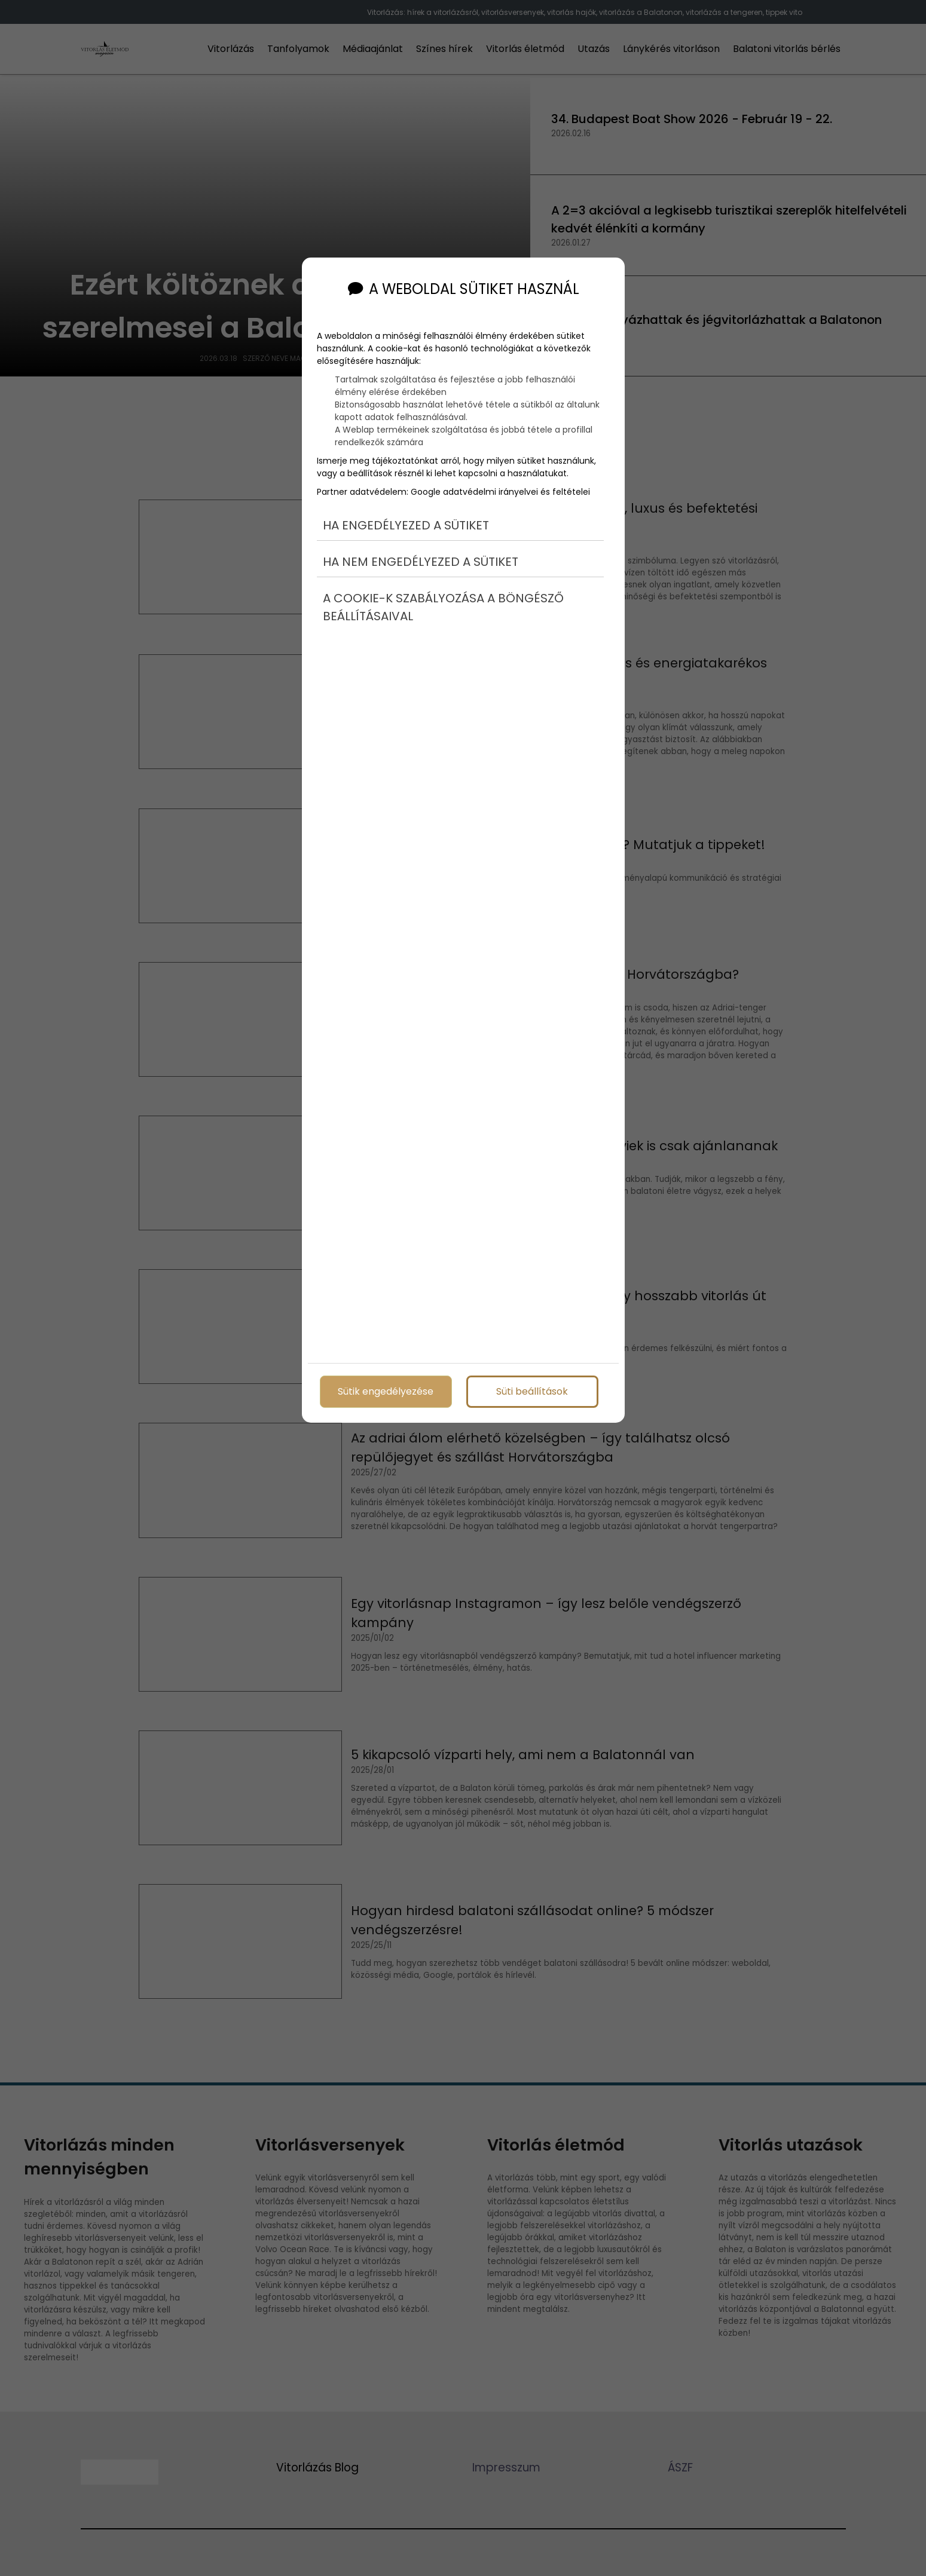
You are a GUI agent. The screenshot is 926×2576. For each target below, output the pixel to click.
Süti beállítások (532, 1391)
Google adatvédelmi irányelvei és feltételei (500, 492)
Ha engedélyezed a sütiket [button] (406, 525)
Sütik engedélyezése (385, 1391)
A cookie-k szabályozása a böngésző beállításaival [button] (443, 607)
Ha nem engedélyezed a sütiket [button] (420, 561)
